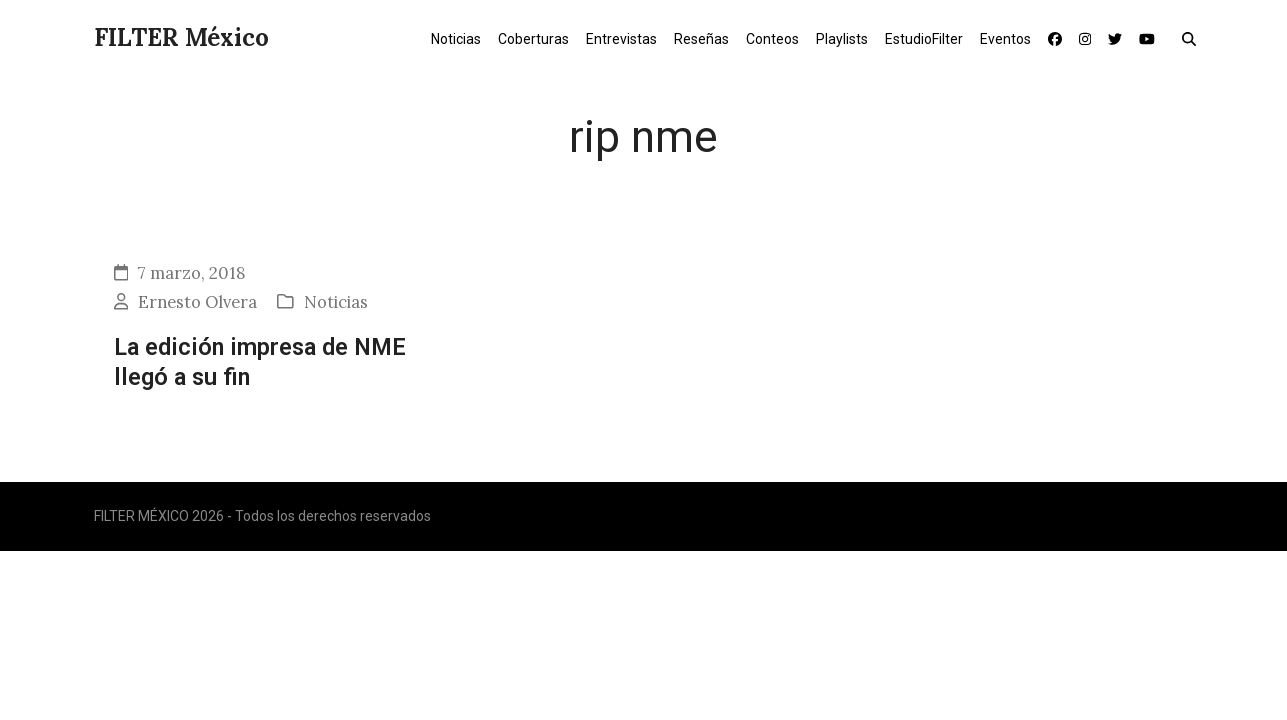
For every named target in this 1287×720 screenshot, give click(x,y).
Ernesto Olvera (197, 302)
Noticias (336, 302)
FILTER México (181, 37)
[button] (1193, 38)
